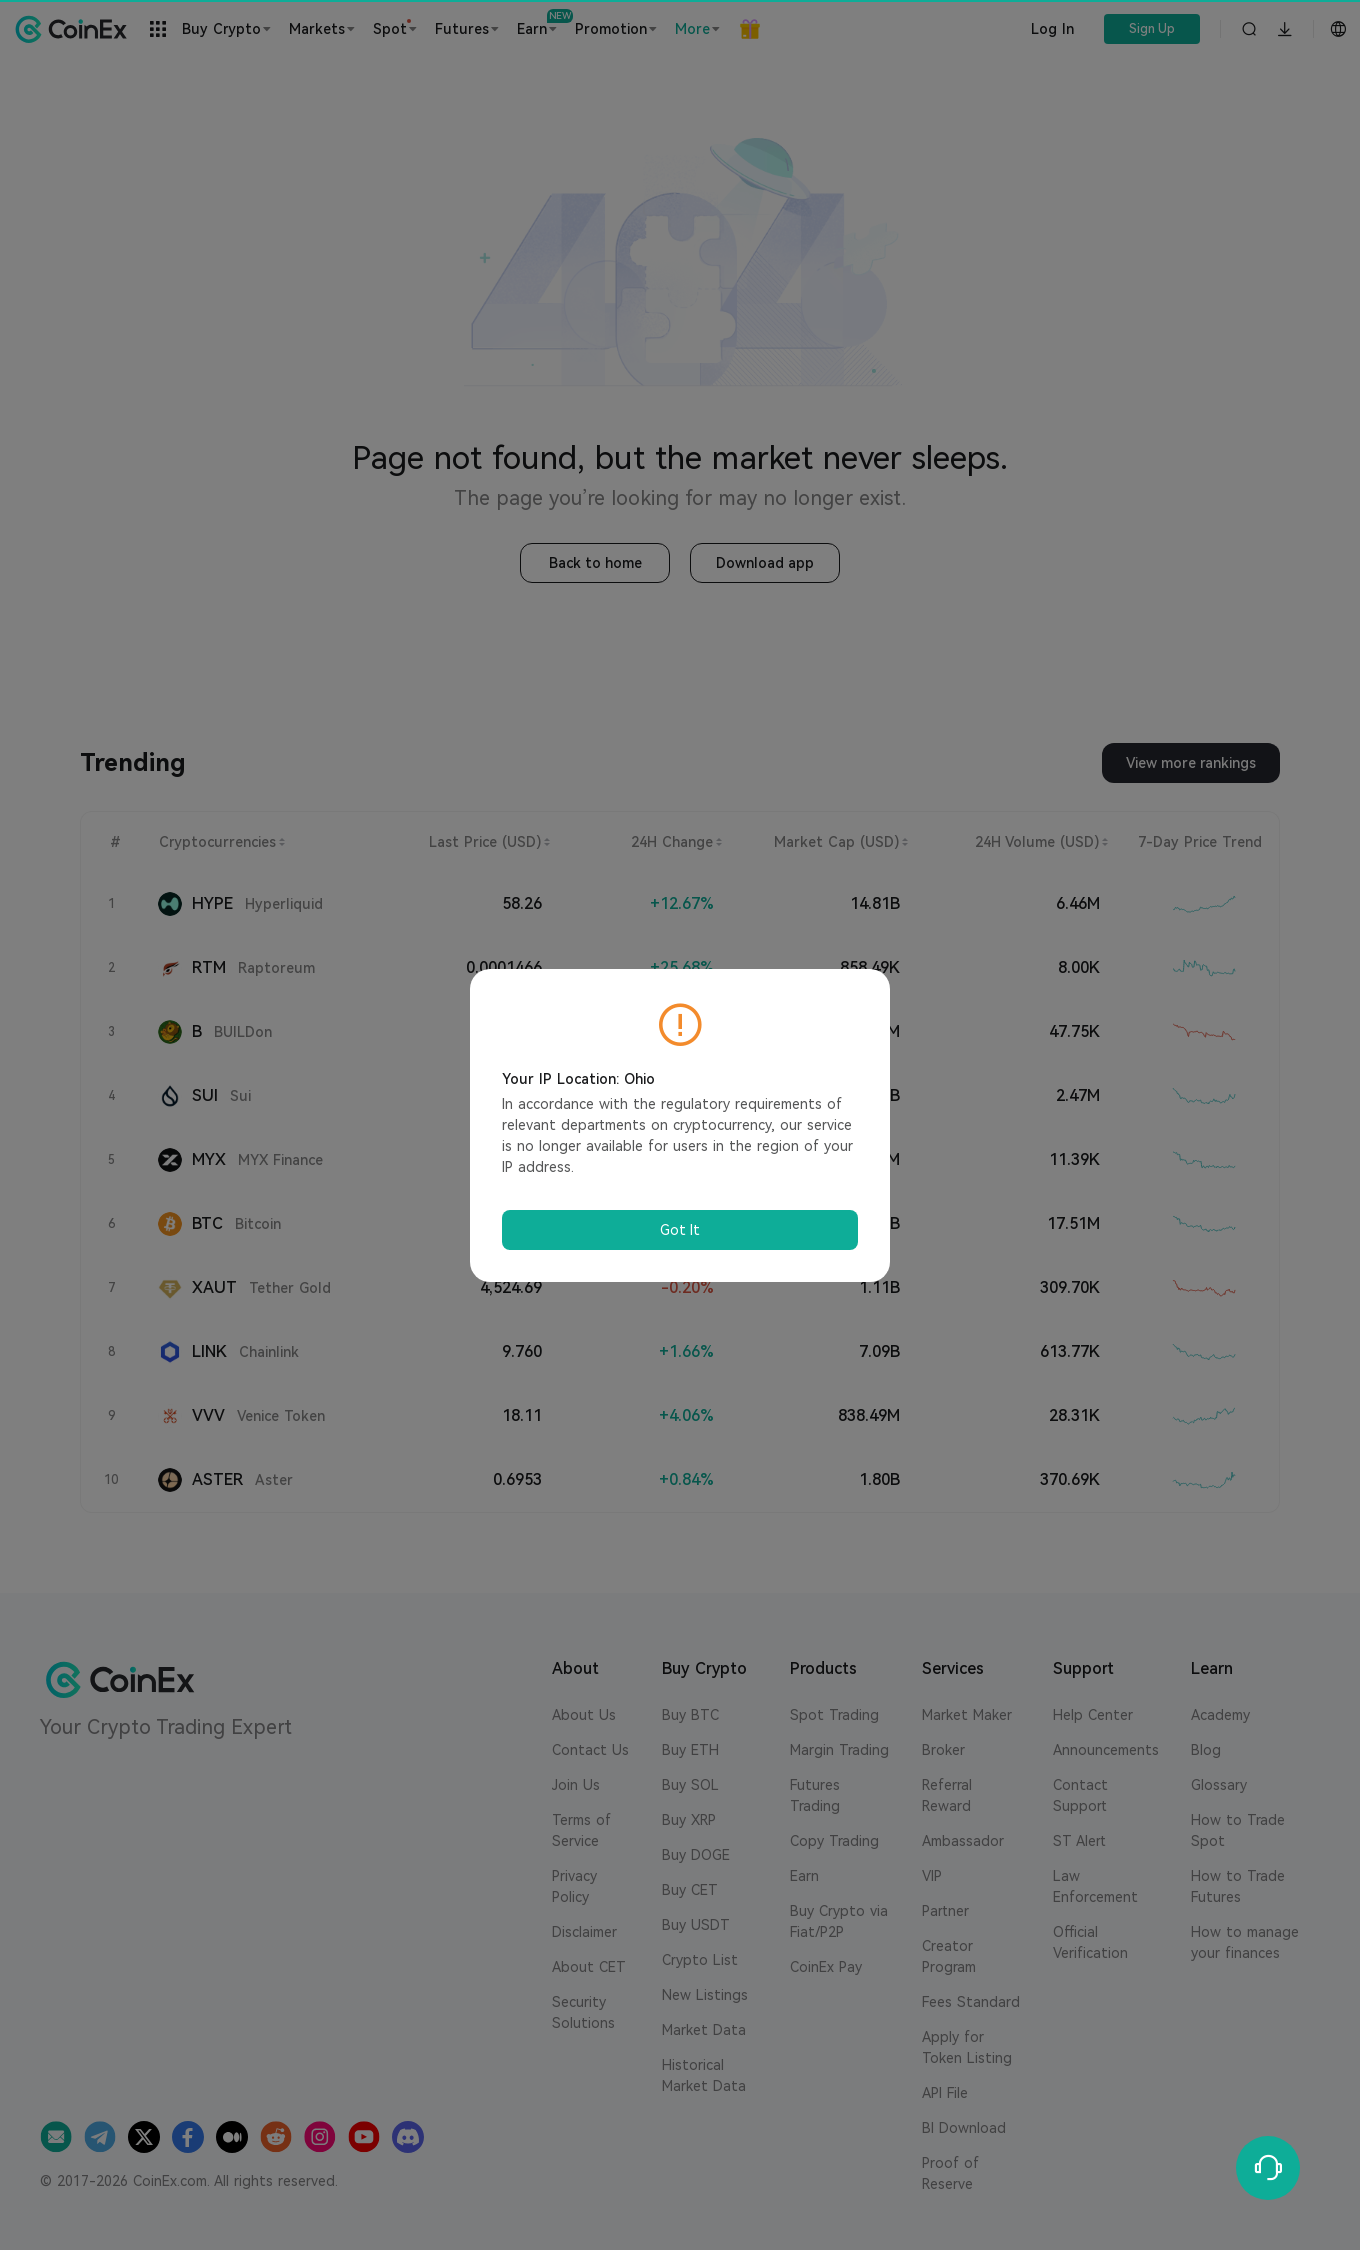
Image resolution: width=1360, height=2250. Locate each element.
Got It (680, 1230)
